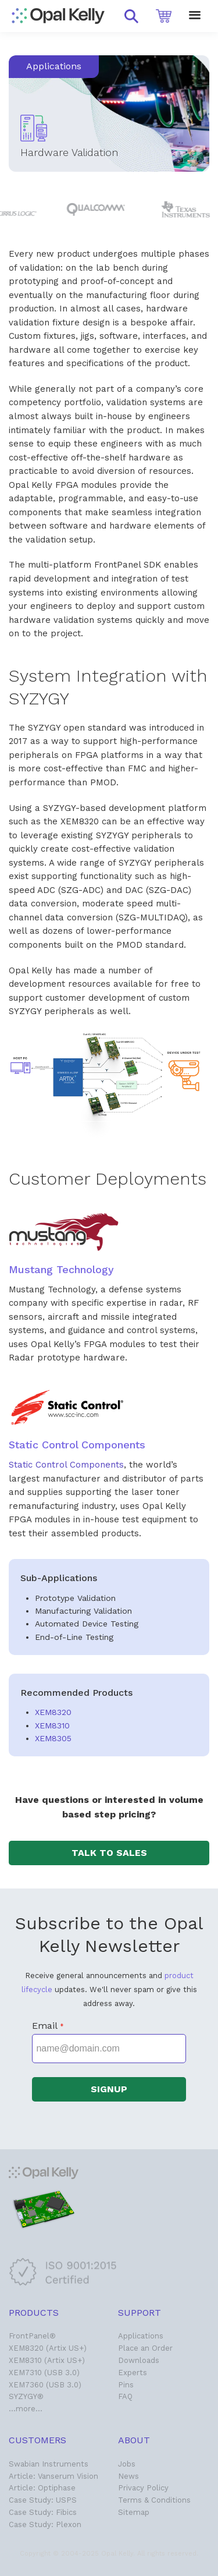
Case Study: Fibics (43, 2512)
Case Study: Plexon (45, 2524)
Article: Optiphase (42, 2487)
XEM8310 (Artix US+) (47, 2360)
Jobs (126, 2464)
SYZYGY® (26, 2396)
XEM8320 (53, 1712)
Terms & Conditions (154, 2500)
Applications (140, 2335)
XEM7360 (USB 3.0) (45, 2384)
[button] (131, 16)
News (128, 2476)
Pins (126, 2384)
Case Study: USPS (43, 2500)
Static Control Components (66, 1464)
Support (139, 2312)
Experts (132, 2372)
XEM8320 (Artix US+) (48, 2348)
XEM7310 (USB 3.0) (44, 2372)
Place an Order (145, 2348)
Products (34, 2312)
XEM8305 (53, 1738)
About (134, 2440)
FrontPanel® (32, 2335)
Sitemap (133, 2512)
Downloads (138, 2360)
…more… (25, 2408)
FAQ (125, 2396)
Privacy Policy (143, 2487)
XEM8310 (52, 1725)
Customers (37, 2440)
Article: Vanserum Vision (53, 2476)
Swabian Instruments (48, 2464)
